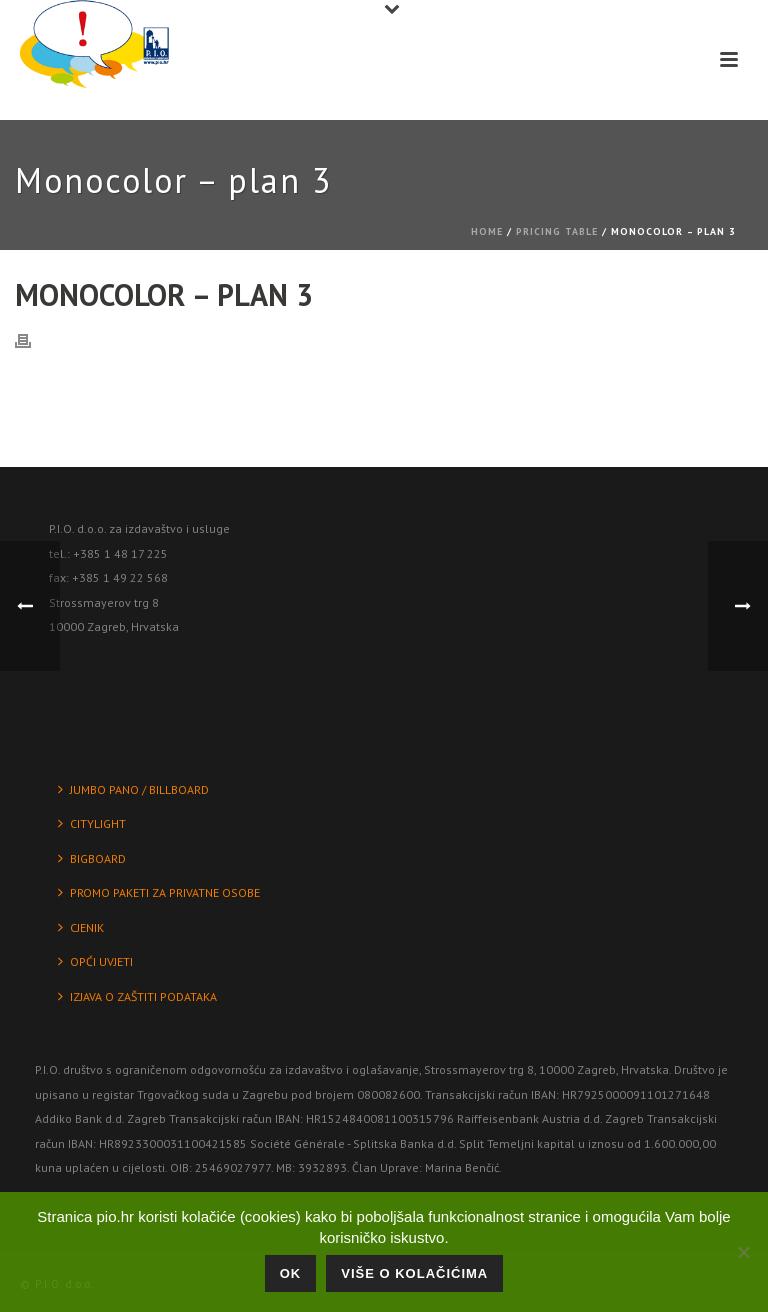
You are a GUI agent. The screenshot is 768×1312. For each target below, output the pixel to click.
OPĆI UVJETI (95, 961)
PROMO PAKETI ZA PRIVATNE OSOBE (159, 892)
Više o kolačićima (414, 1273)
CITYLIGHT (92, 823)
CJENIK (81, 927)
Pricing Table (557, 231)
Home (487, 231)
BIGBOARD (92, 858)
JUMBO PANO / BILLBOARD (133, 789)
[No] (743, 1252)
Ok (291, 1273)
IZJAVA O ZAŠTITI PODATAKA (137, 996)
